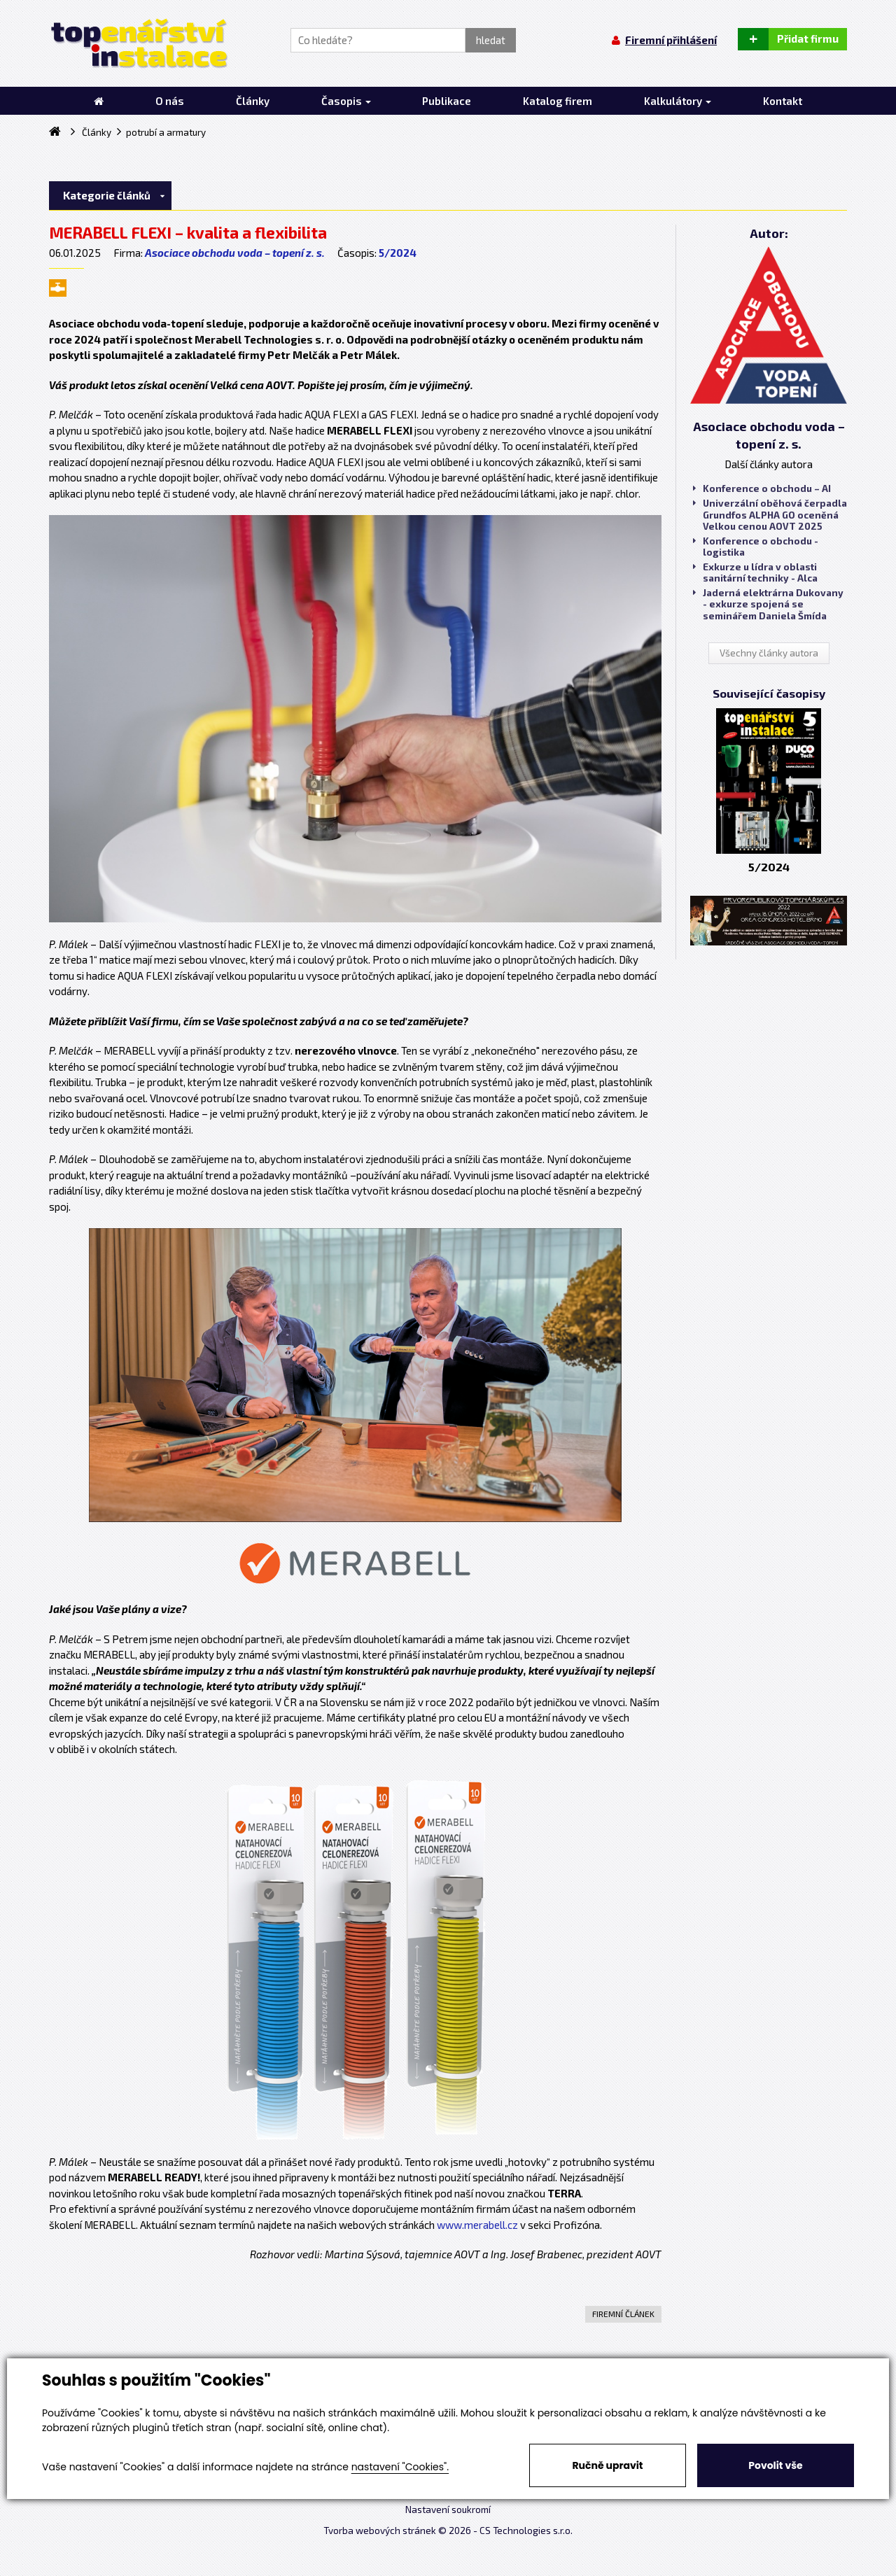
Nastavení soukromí (448, 2509)
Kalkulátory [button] (677, 100)
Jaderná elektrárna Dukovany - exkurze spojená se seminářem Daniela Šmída (768, 604)
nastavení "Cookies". (400, 2467)
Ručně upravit (607, 2465)
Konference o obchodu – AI (762, 488)
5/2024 (397, 252)
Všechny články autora (769, 653)
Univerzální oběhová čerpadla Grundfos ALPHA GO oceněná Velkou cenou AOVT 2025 (770, 514)
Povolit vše (775, 2465)
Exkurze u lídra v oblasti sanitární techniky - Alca (755, 572)
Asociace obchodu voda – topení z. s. (235, 252)
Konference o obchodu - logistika (755, 546)
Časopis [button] (346, 100)
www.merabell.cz (477, 2224)
